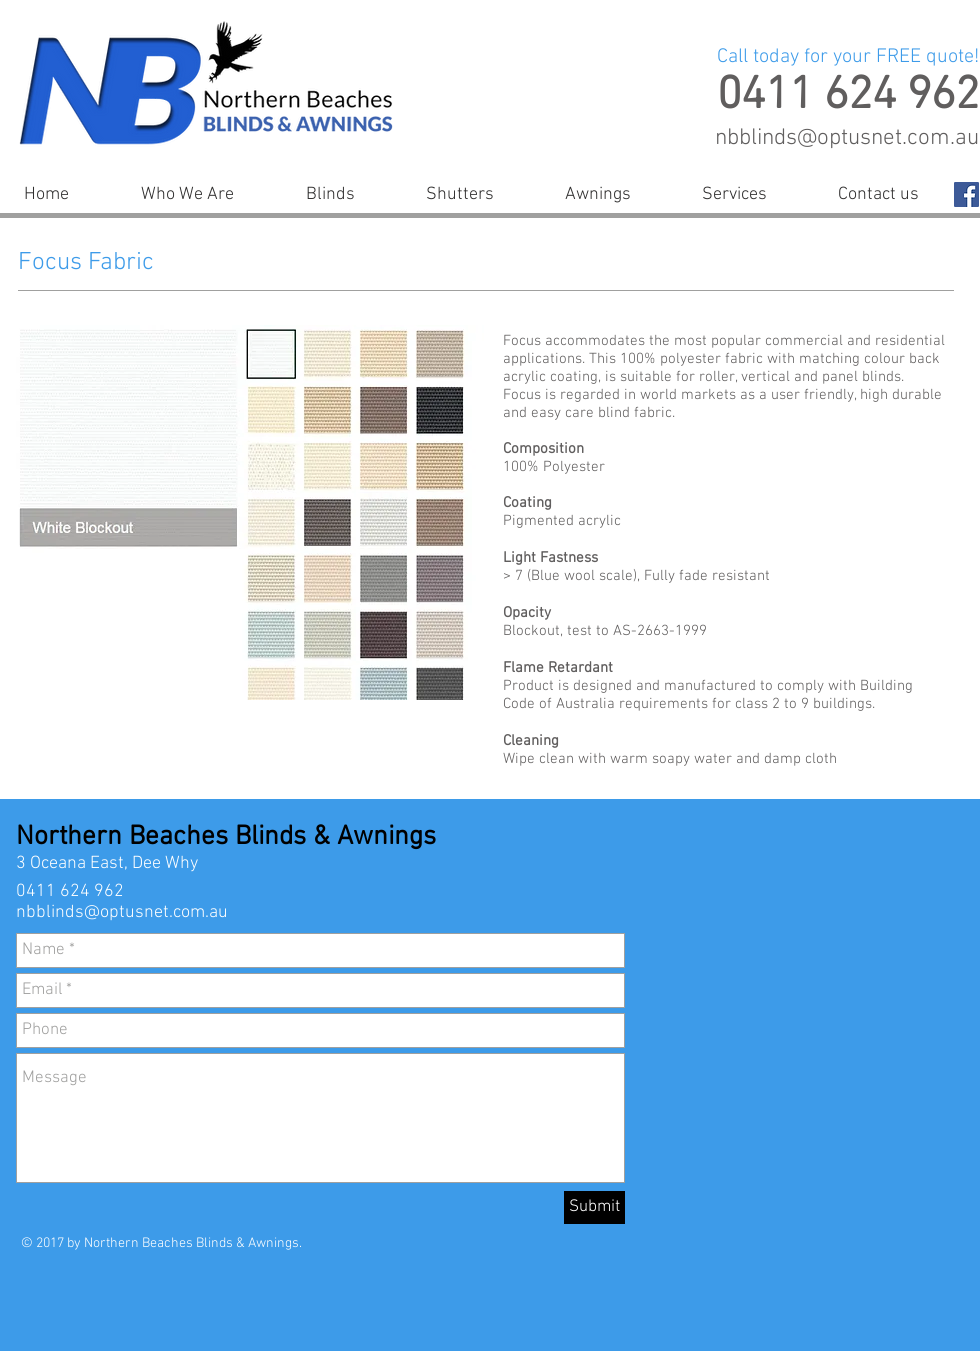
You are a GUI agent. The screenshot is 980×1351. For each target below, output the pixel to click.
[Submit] (594, 1207)
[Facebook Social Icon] (966, 194)
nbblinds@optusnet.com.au (847, 138)
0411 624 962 (70, 891)
